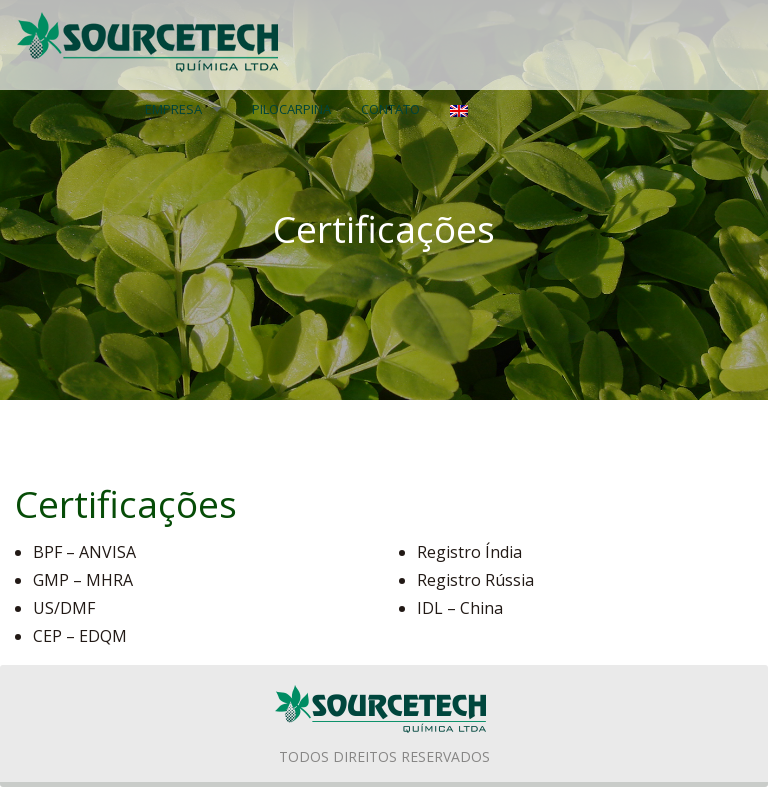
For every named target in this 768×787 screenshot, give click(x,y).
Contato (390, 109)
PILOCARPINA (291, 109)
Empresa (173, 109)
